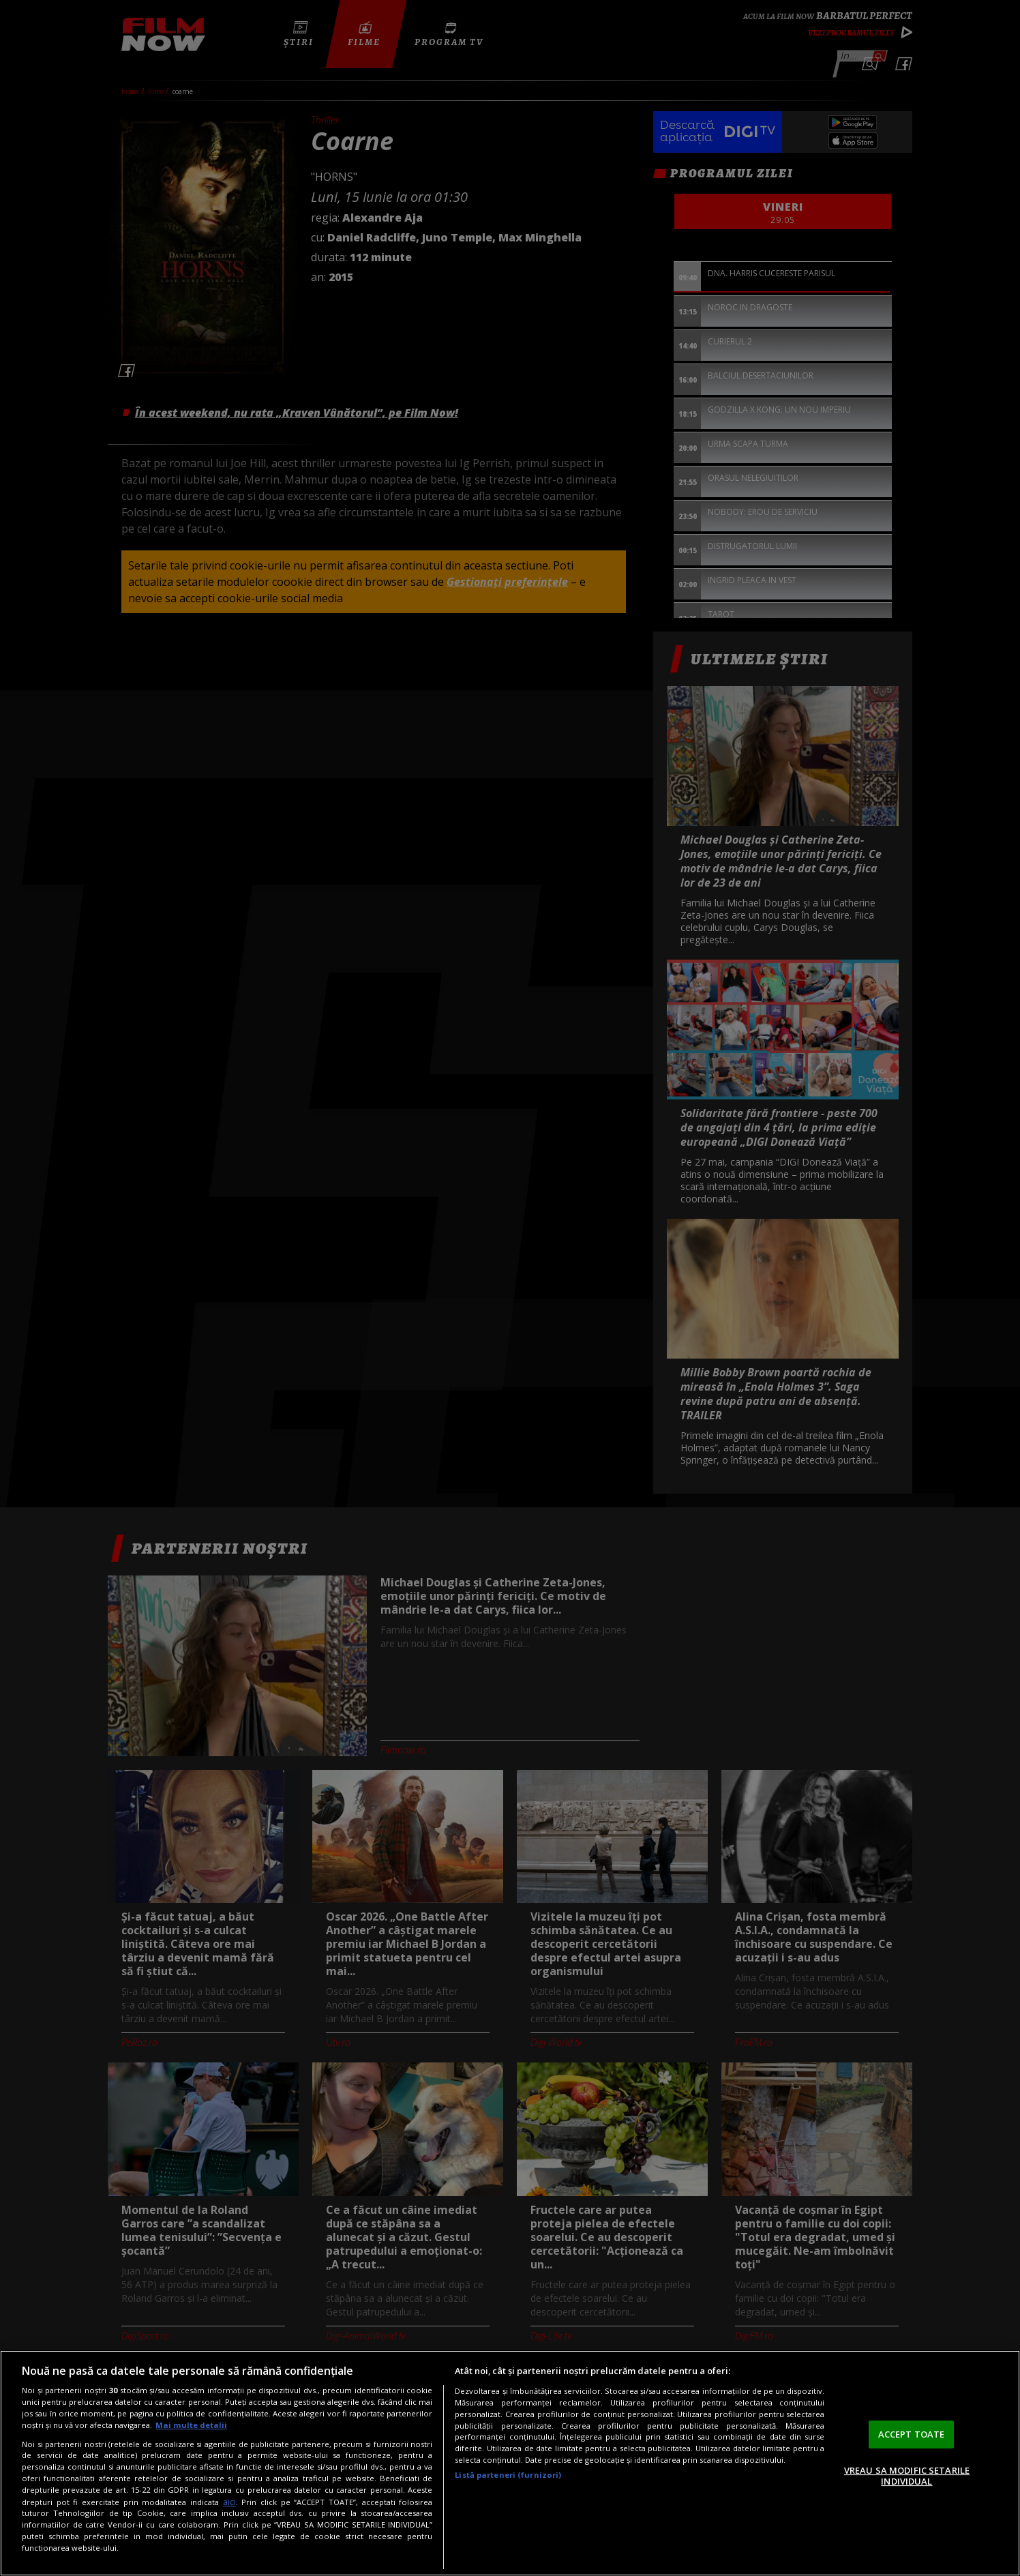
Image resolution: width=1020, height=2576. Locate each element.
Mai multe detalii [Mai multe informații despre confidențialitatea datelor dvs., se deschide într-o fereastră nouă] (191, 2425)
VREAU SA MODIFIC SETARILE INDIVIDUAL (907, 2475)
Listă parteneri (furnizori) (508, 2475)
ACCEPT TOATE (911, 2434)
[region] (510, 2463)
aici (229, 2502)
